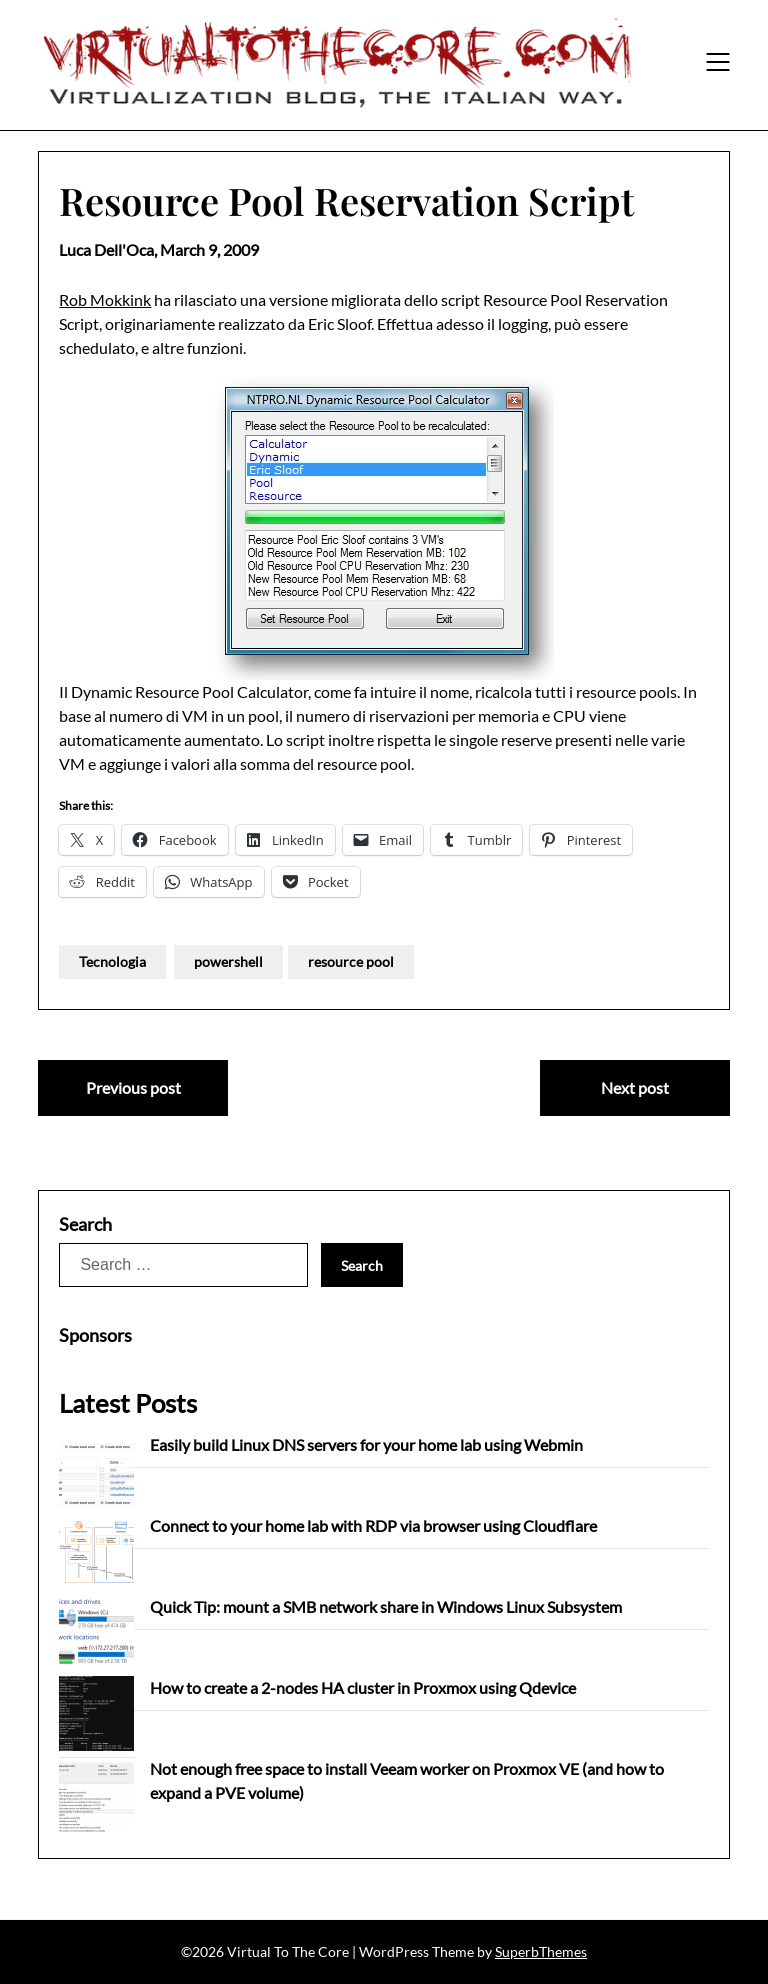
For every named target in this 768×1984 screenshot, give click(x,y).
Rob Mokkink (105, 299)
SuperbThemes (541, 1951)
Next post (635, 1087)
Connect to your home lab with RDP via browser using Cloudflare (373, 1525)
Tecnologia (112, 961)
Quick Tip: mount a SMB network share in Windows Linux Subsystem (386, 1606)
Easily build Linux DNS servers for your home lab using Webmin (366, 1444)
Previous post (133, 1087)
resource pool (351, 961)
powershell (228, 961)
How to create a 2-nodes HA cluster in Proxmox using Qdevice (363, 1687)
